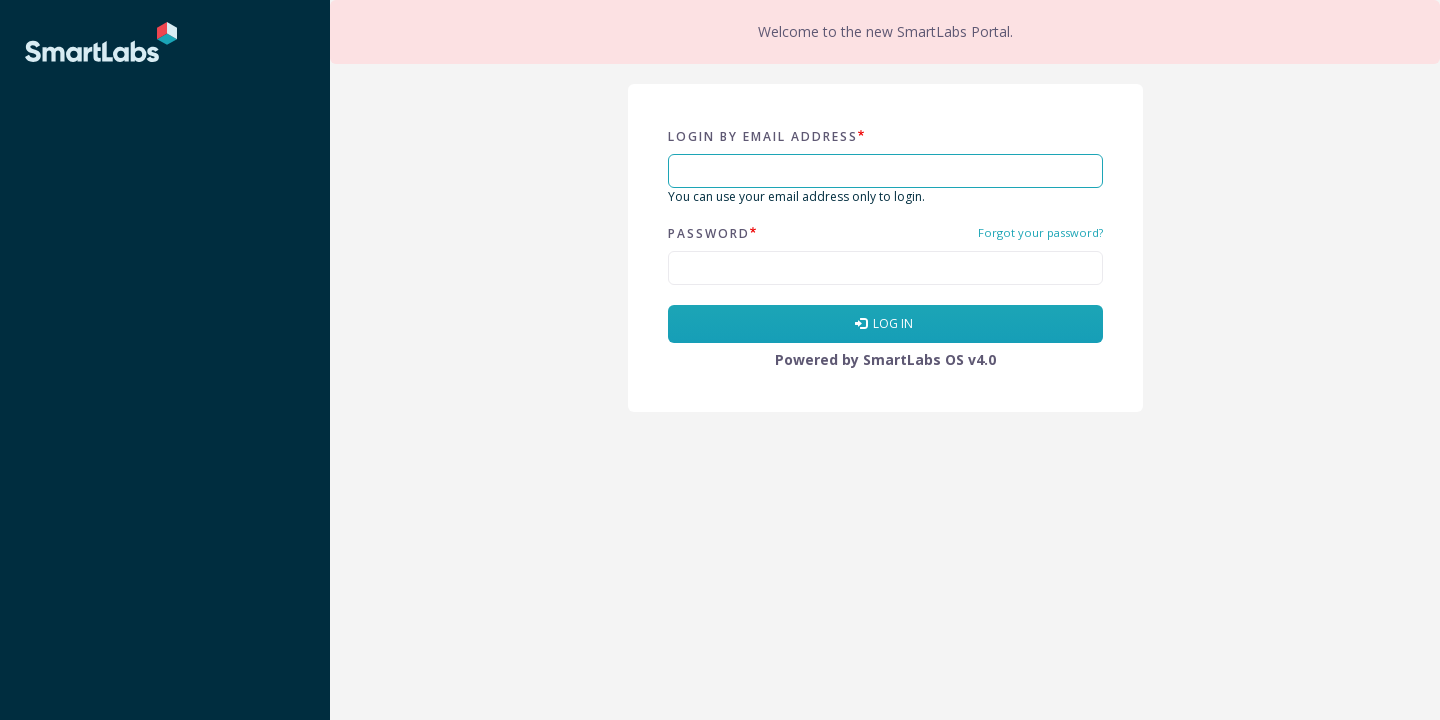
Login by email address (763, 136)
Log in (884, 323)
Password (709, 233)
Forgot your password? (1040, 232)
